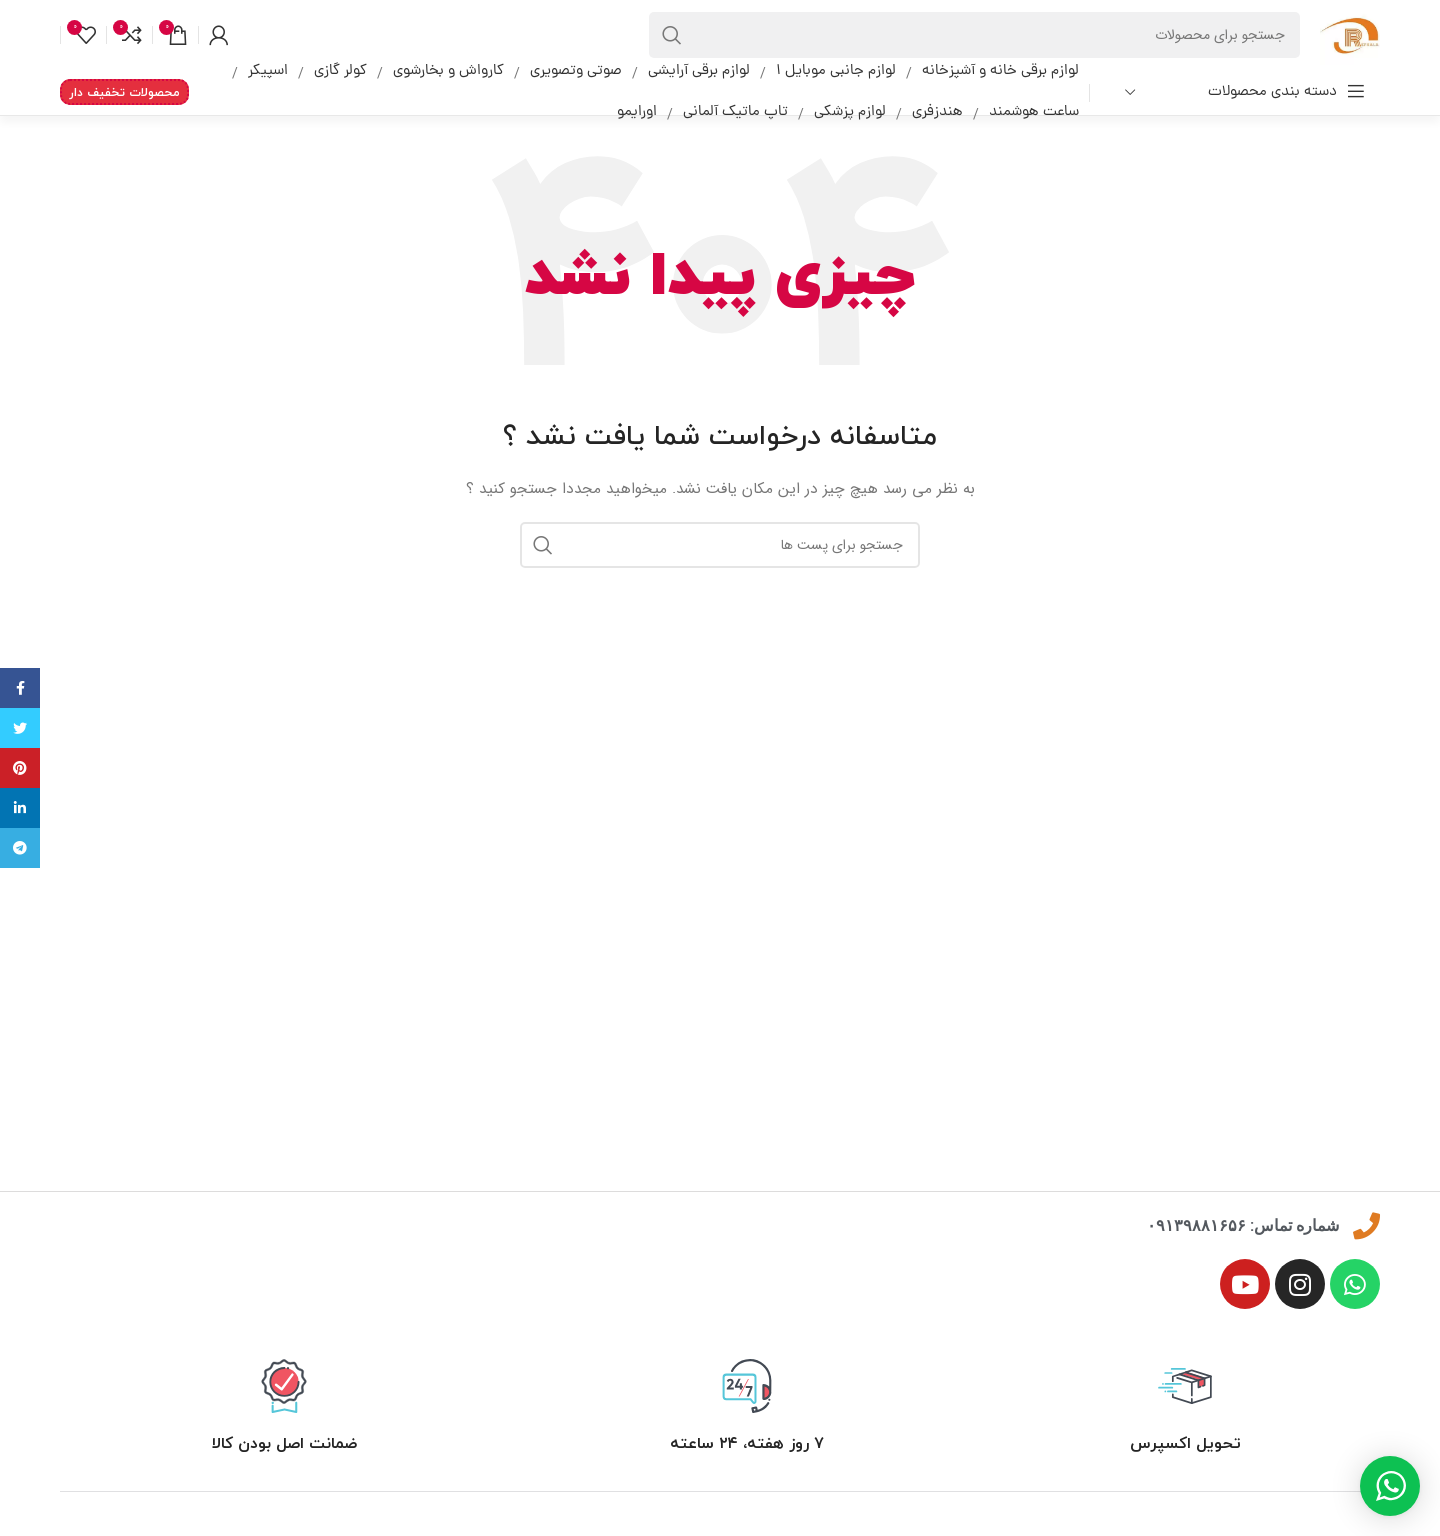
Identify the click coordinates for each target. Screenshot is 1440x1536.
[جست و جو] (974, 35)
